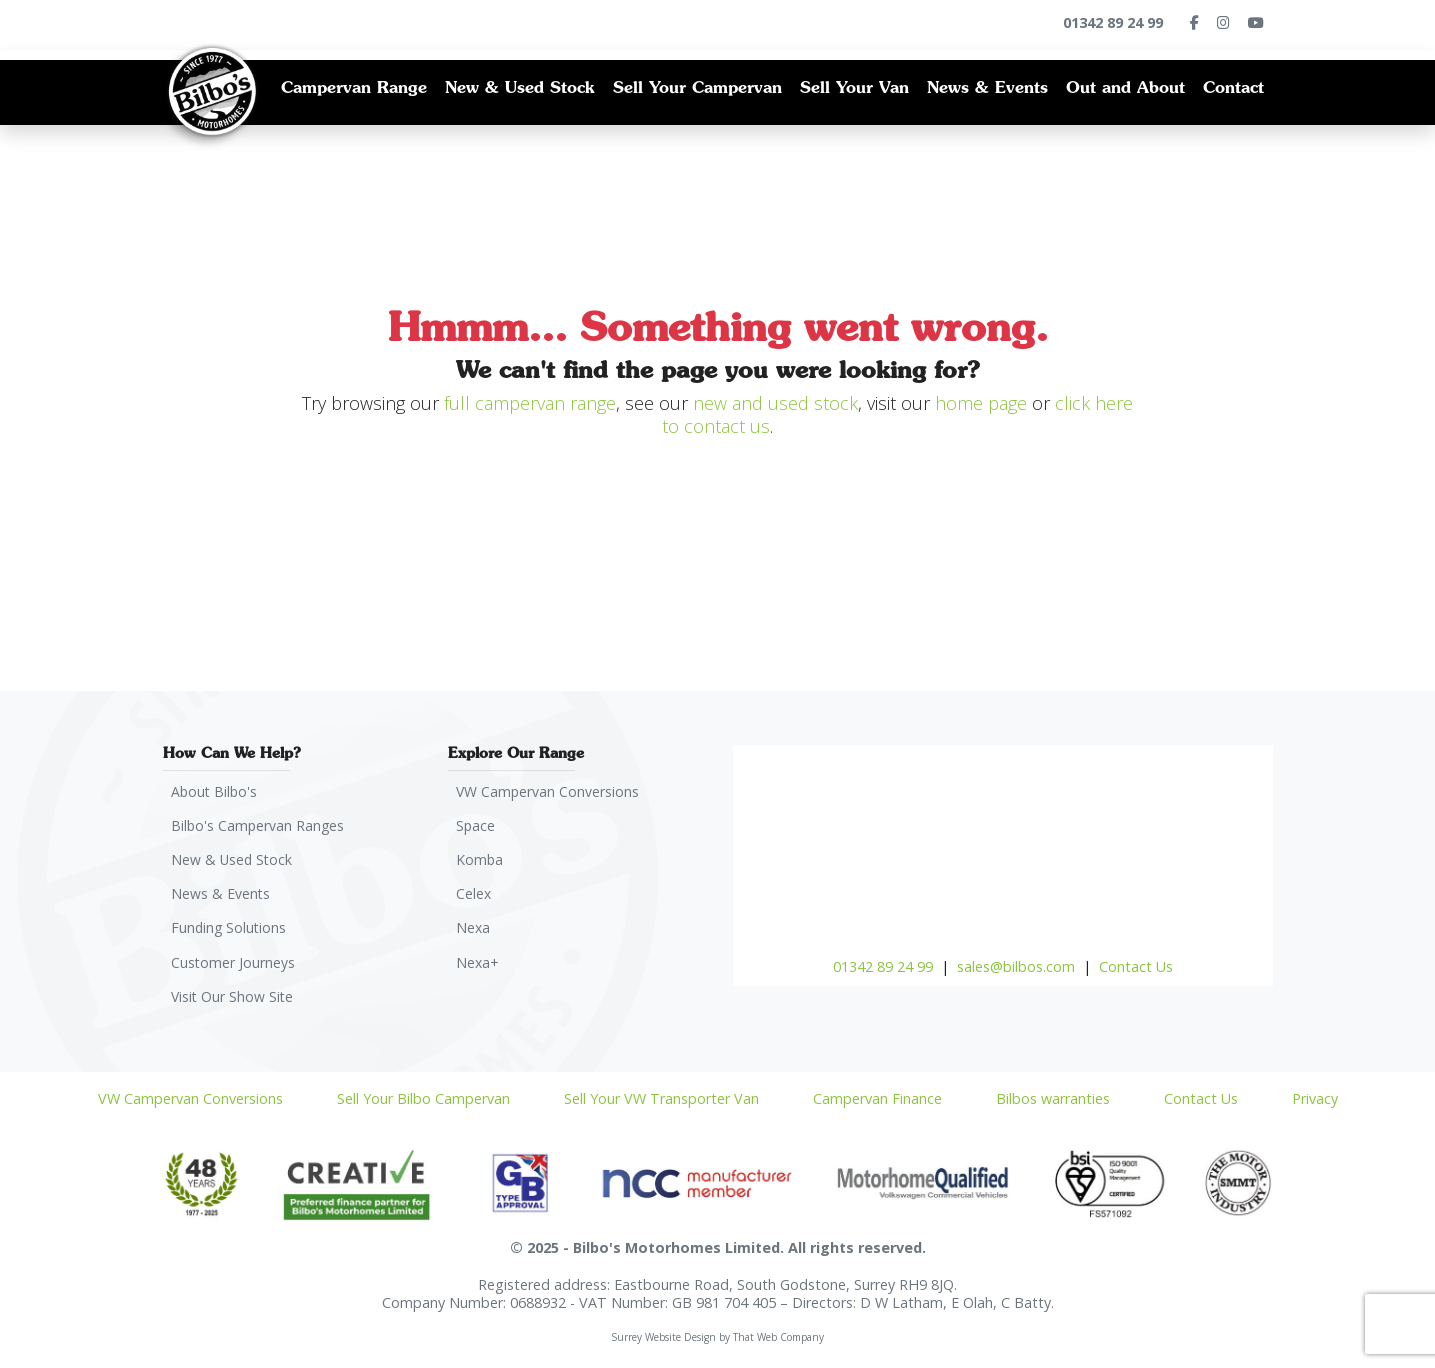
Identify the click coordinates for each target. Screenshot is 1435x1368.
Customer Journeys (234, 966)
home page (981, 403)
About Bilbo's (216, 791)
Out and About (1125, 87)
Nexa (474, 931)
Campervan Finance (877, 1104)
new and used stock (775, 403)
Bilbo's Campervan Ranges (260, 826)
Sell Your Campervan (697, 87)
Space (477, 826)
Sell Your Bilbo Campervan (423, 1104)
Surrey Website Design (663, 1343)
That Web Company (778, 1343)
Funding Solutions (231, 931)
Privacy (1315, 1104)
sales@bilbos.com (1016, 966)
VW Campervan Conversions (549, 791)
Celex (475, 896)
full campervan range (530, 403)
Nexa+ (479, 966)
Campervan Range (354, 87)
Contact (1233, 87)
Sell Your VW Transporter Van (661, 1104)
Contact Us (1136, 966)
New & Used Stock (520, 87)
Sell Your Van (854, 87)
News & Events (987, 87)
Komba (481, 861)
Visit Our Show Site (234, 1001)
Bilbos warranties (1053, 1104)
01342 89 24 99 (883, 966)
